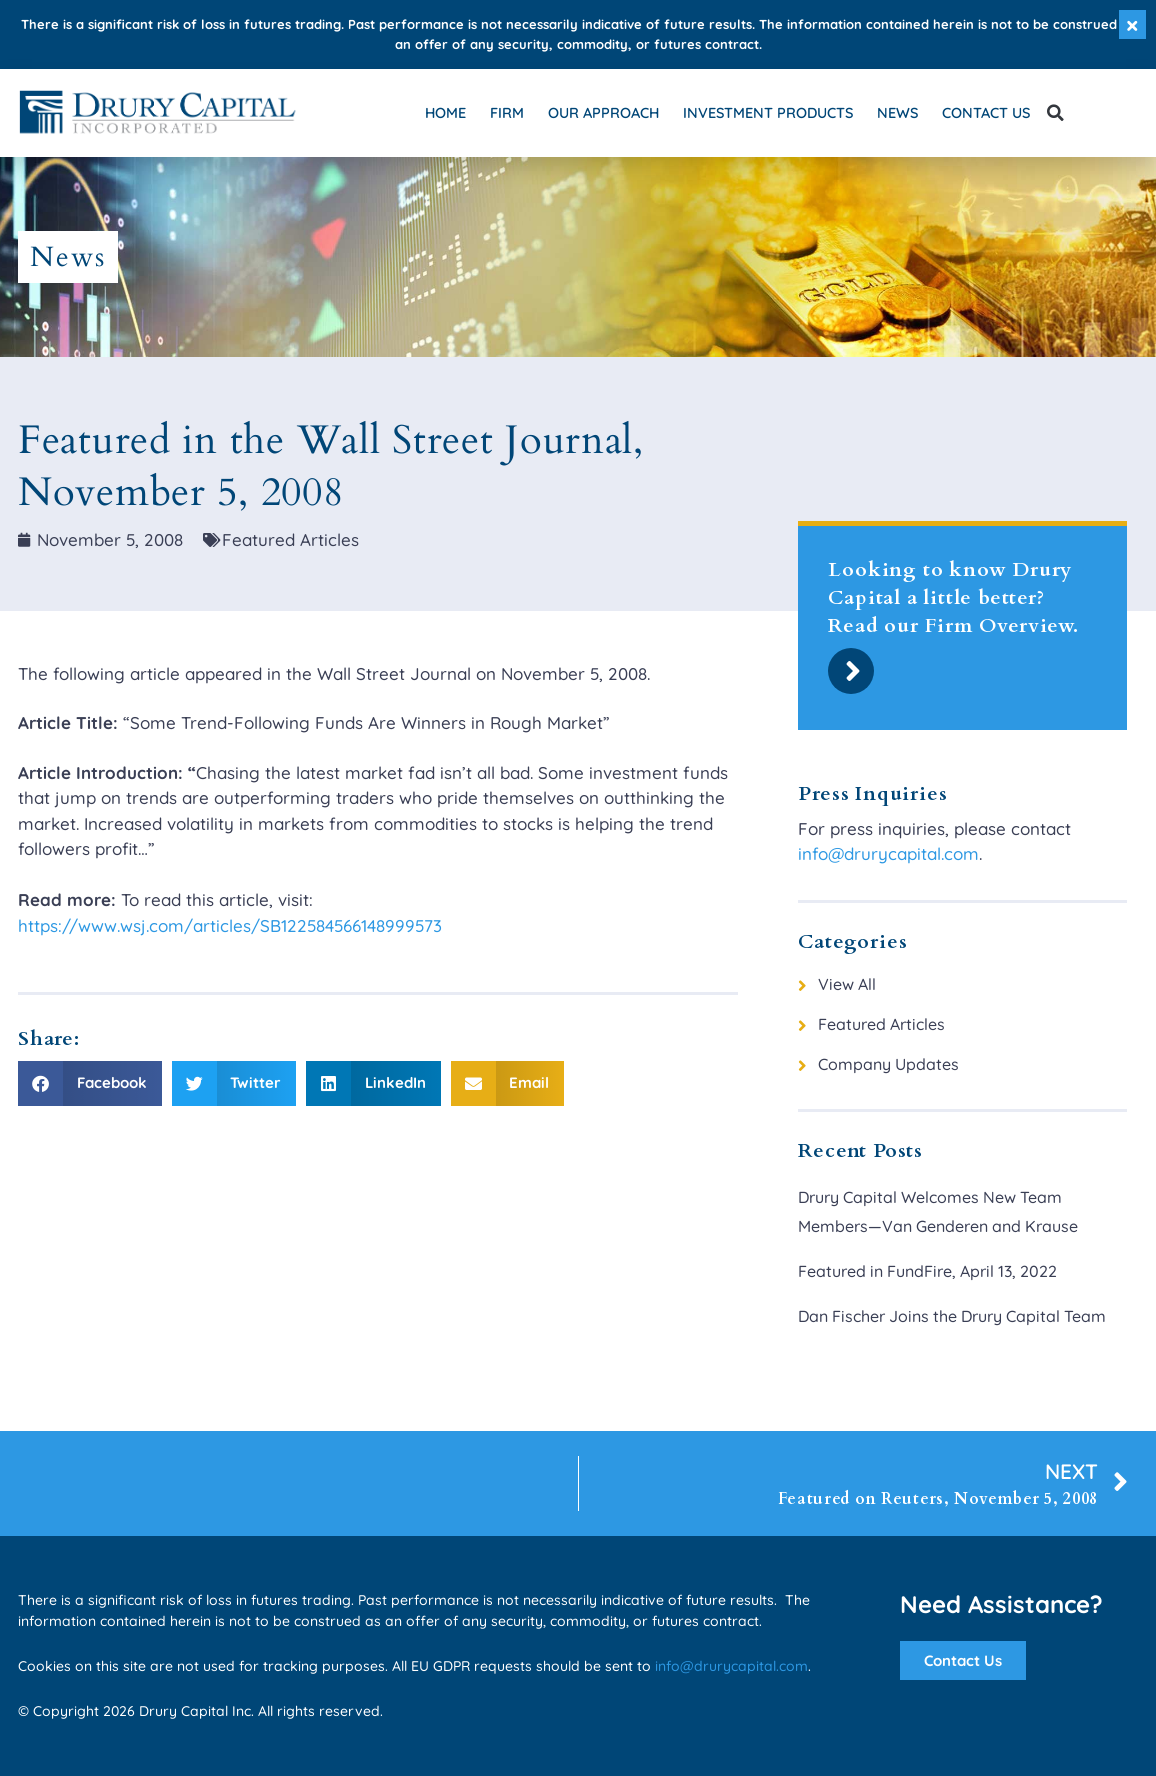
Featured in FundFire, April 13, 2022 (927, 1271)
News (897, 112)
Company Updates (888, 1064)
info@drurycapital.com (888, 853)
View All (847, 984)
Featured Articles (881, 1024)
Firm (507, 112)
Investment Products (768, 112)
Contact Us (986, 112)
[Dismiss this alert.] (1132, 24)
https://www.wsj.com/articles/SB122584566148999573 (230, 925)
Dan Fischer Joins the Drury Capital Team (952, 1316)
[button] (1055, 113)
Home (445, 112)
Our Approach (603, 112)
